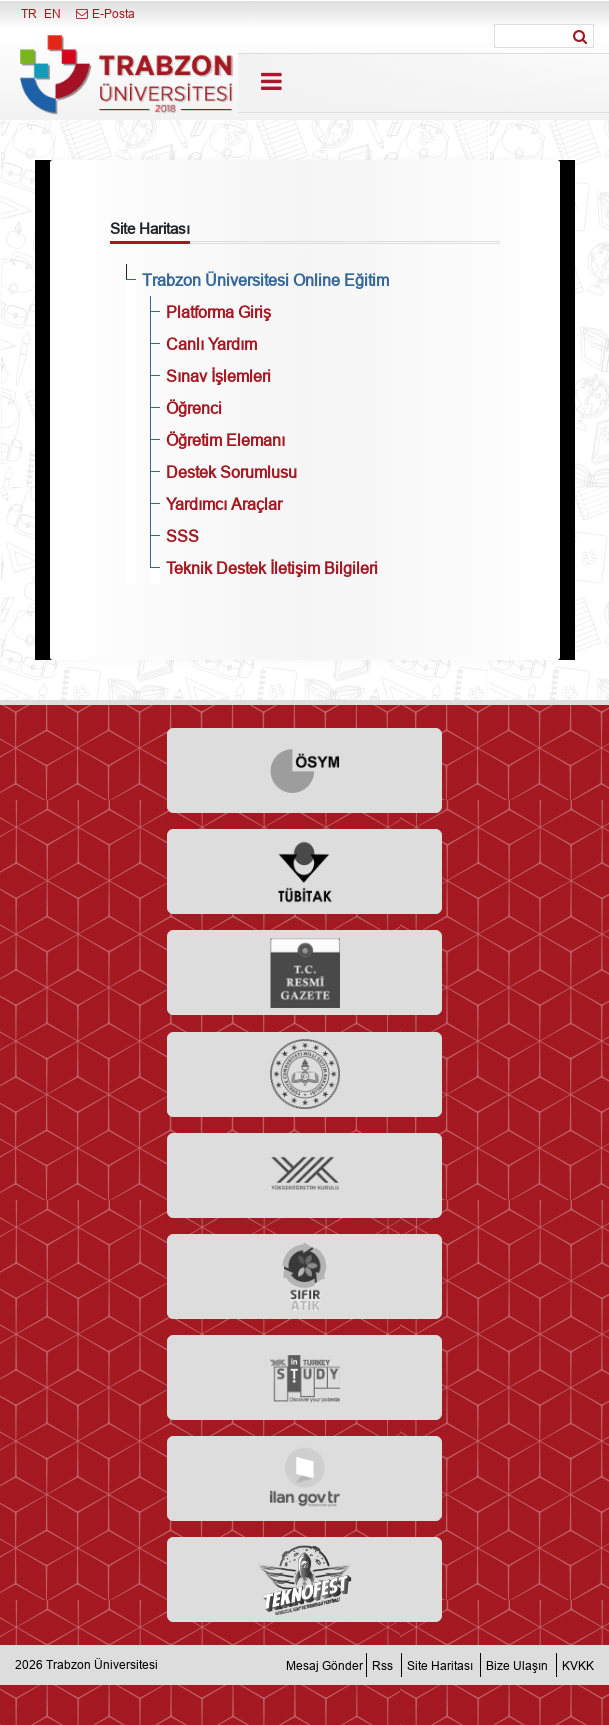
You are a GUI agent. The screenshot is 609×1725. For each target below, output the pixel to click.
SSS (182, 536)
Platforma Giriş (218, 312)
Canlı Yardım (211, 344)
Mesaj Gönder (324, 1664)
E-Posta (104, 13)
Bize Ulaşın (517, 1664)
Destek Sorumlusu (231, 472)
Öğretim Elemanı (225, 440)
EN (52, 13)
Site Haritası (440, 1664)
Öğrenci (194, 408)
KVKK (578, 1664)
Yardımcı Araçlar (224, 504)
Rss (382, 1664)
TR (29, 13)
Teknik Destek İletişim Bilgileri (272, 568)
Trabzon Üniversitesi (102, 1664)
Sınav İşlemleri (218, 376)
